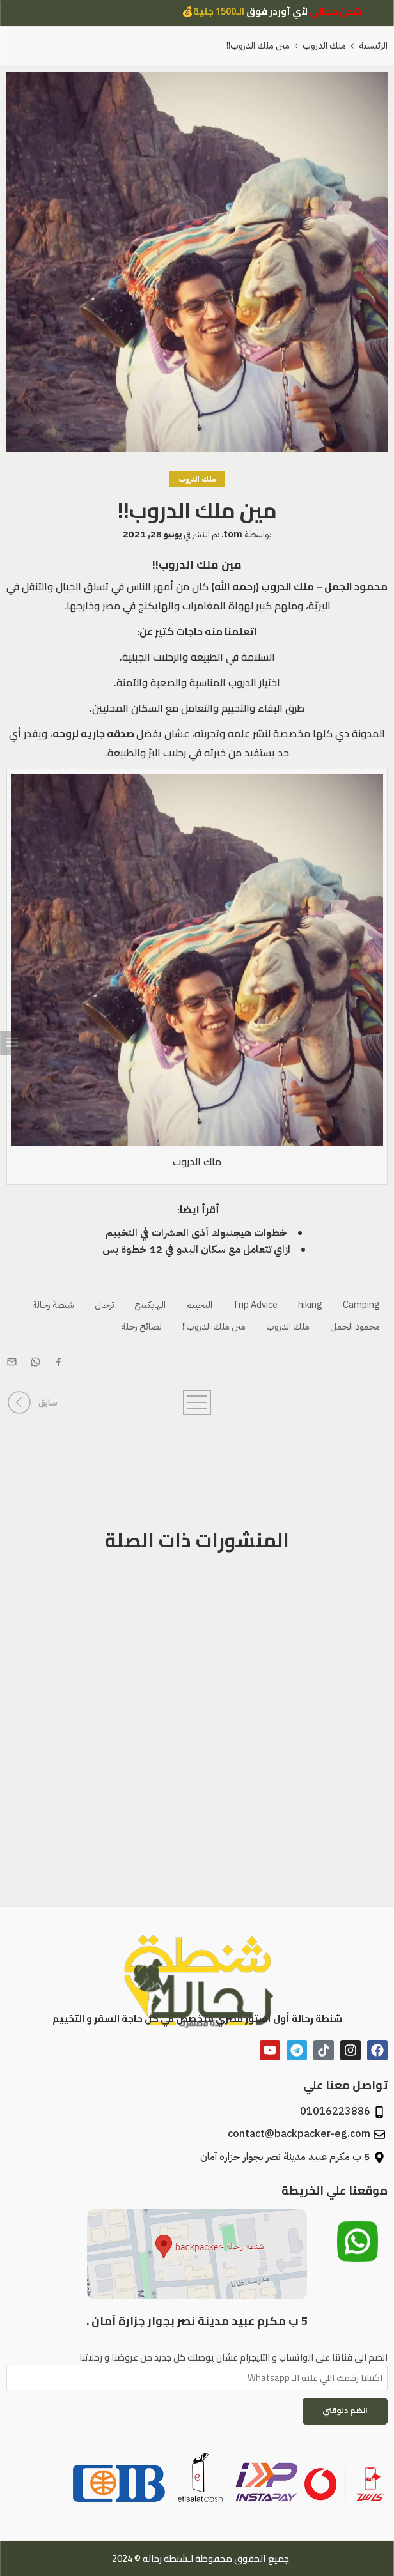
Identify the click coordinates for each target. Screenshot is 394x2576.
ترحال (104, 1305)
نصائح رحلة (141, 1326)
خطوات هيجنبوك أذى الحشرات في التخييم (196, 1233)
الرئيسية (373, 45)
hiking (310, 1305)
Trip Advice (255, 1305)
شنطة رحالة (53, 1305)
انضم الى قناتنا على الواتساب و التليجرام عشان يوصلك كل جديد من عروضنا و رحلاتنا (197, 2357)
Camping (361, 1305)
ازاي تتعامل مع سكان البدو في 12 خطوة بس (196, 1249)
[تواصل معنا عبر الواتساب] (357, 2246)
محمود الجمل (355, 1326)
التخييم (199, 1305)
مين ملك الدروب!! (214, 1326)
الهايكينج (150, 1305)
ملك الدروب (324, 45)
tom (232, 534)
